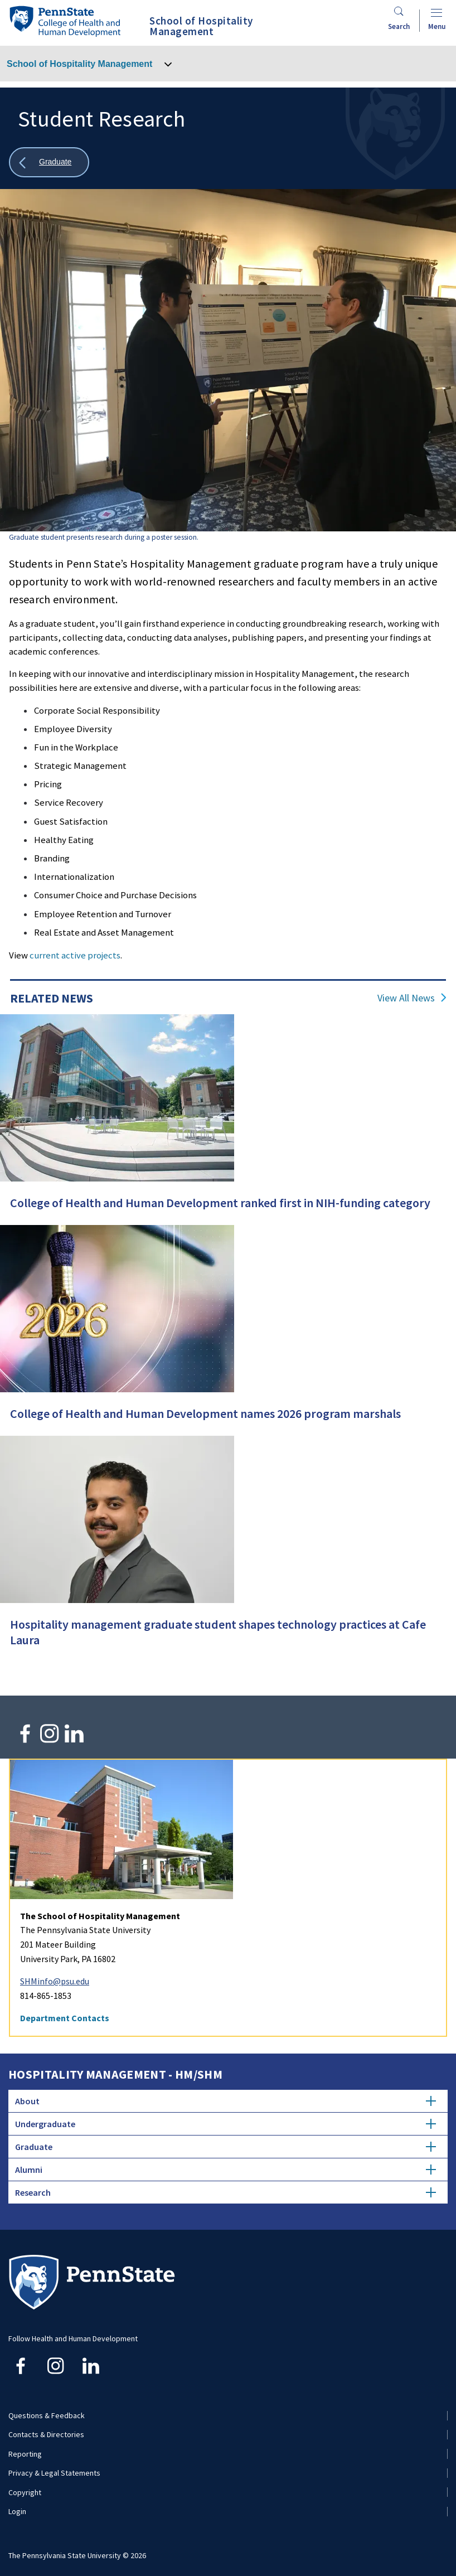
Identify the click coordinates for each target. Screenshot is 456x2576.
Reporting (25, 2454)
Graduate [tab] (225, 2146)
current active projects (75, 955)
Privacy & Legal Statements (54, 2473)
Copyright (24, 2492)
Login (17, 2511)
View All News (406, 998)
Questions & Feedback (46, 2415)
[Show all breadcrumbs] (49, 162)
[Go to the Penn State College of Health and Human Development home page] (64, 21)
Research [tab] (225, 2192)
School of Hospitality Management (79, 64)
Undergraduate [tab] (225, 2123)
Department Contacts (64, 2017)
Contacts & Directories (46, 2434)
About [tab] (225, 2101)
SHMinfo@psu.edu (54, 1981)
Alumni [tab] (225, 2169)
